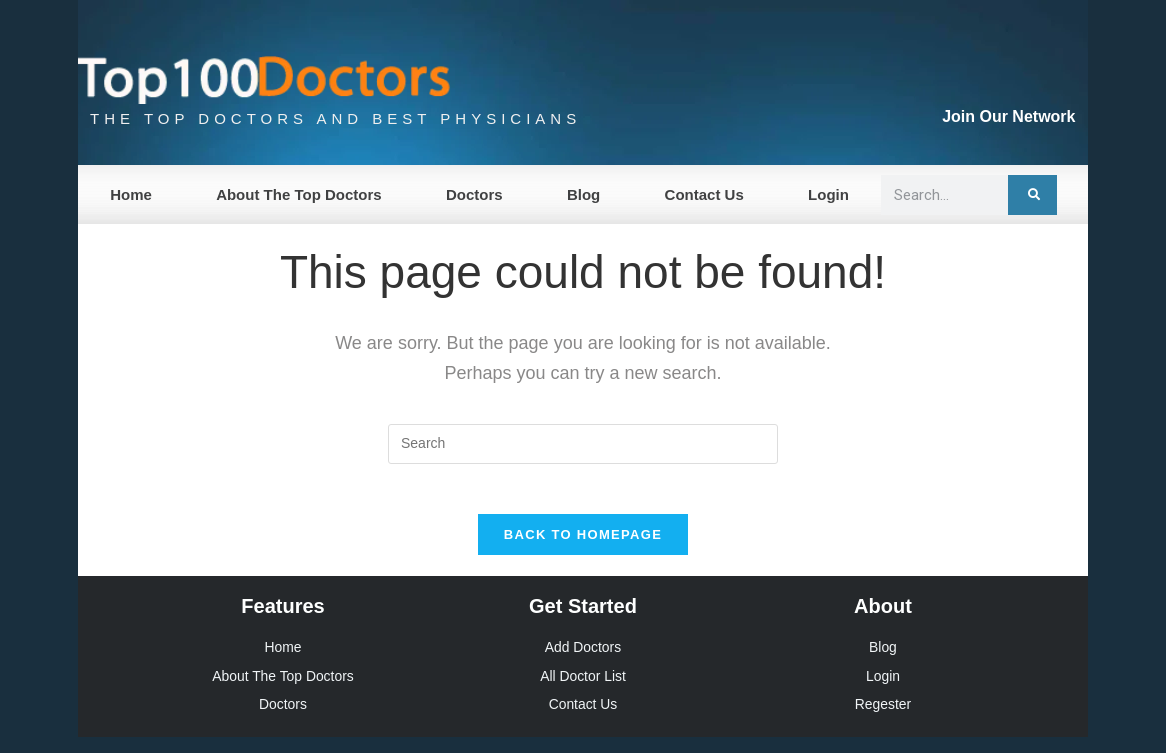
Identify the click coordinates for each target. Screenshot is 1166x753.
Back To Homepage (583, 545)
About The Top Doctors (299, 194)
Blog (583, 194)
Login (828, 194)
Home (131, 194)
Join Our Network (1008, 116)
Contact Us (704, 194)
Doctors (474, 194)
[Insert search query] (583, 444)
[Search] (1032, 195)
